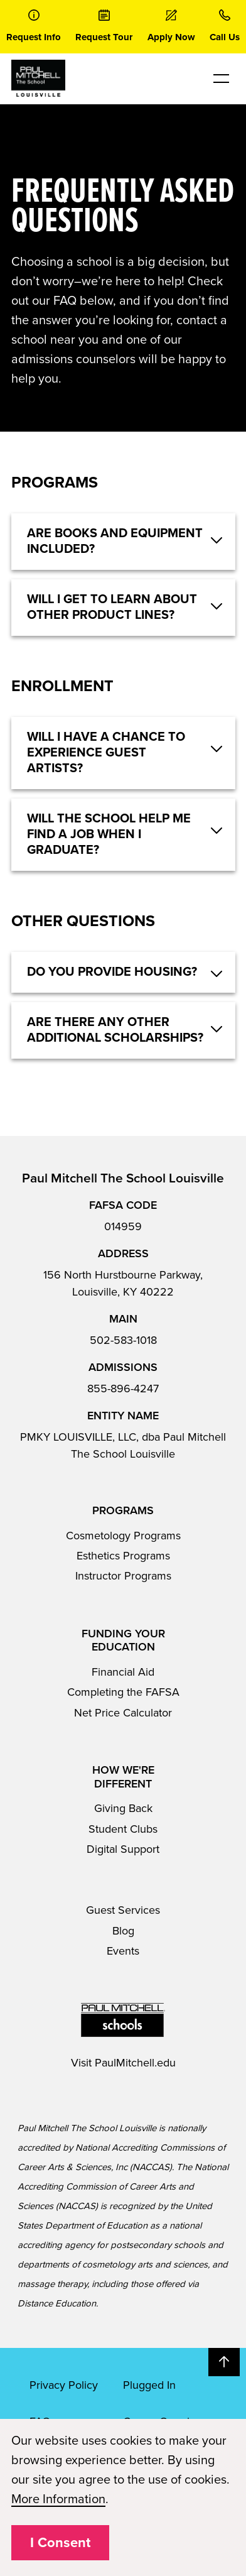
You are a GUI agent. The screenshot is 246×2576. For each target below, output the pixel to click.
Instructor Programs (123, 1576)
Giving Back (123, 1808)
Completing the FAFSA (123, 1692)
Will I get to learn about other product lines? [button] (112, 607)
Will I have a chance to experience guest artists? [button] (106, 752)
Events (123, 1951)
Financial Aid (123, 1672)
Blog (123, 1931)
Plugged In (149, 2385)
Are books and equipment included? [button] (115, 541)
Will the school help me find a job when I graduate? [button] (109, 834)
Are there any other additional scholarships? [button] (115, 1030)
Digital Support (123, 1849)
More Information (58, 2499)
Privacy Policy (63, 2385)
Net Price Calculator (123, 1713)
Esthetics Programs (123, 1556)
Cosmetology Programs (123, 1535)
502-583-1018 (123, 1340)
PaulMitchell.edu (135, 2063)
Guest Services (123, 1910)
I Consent (60, 2543)
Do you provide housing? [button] (112, 972)
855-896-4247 (123, 1388)
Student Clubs (123, 1829)
